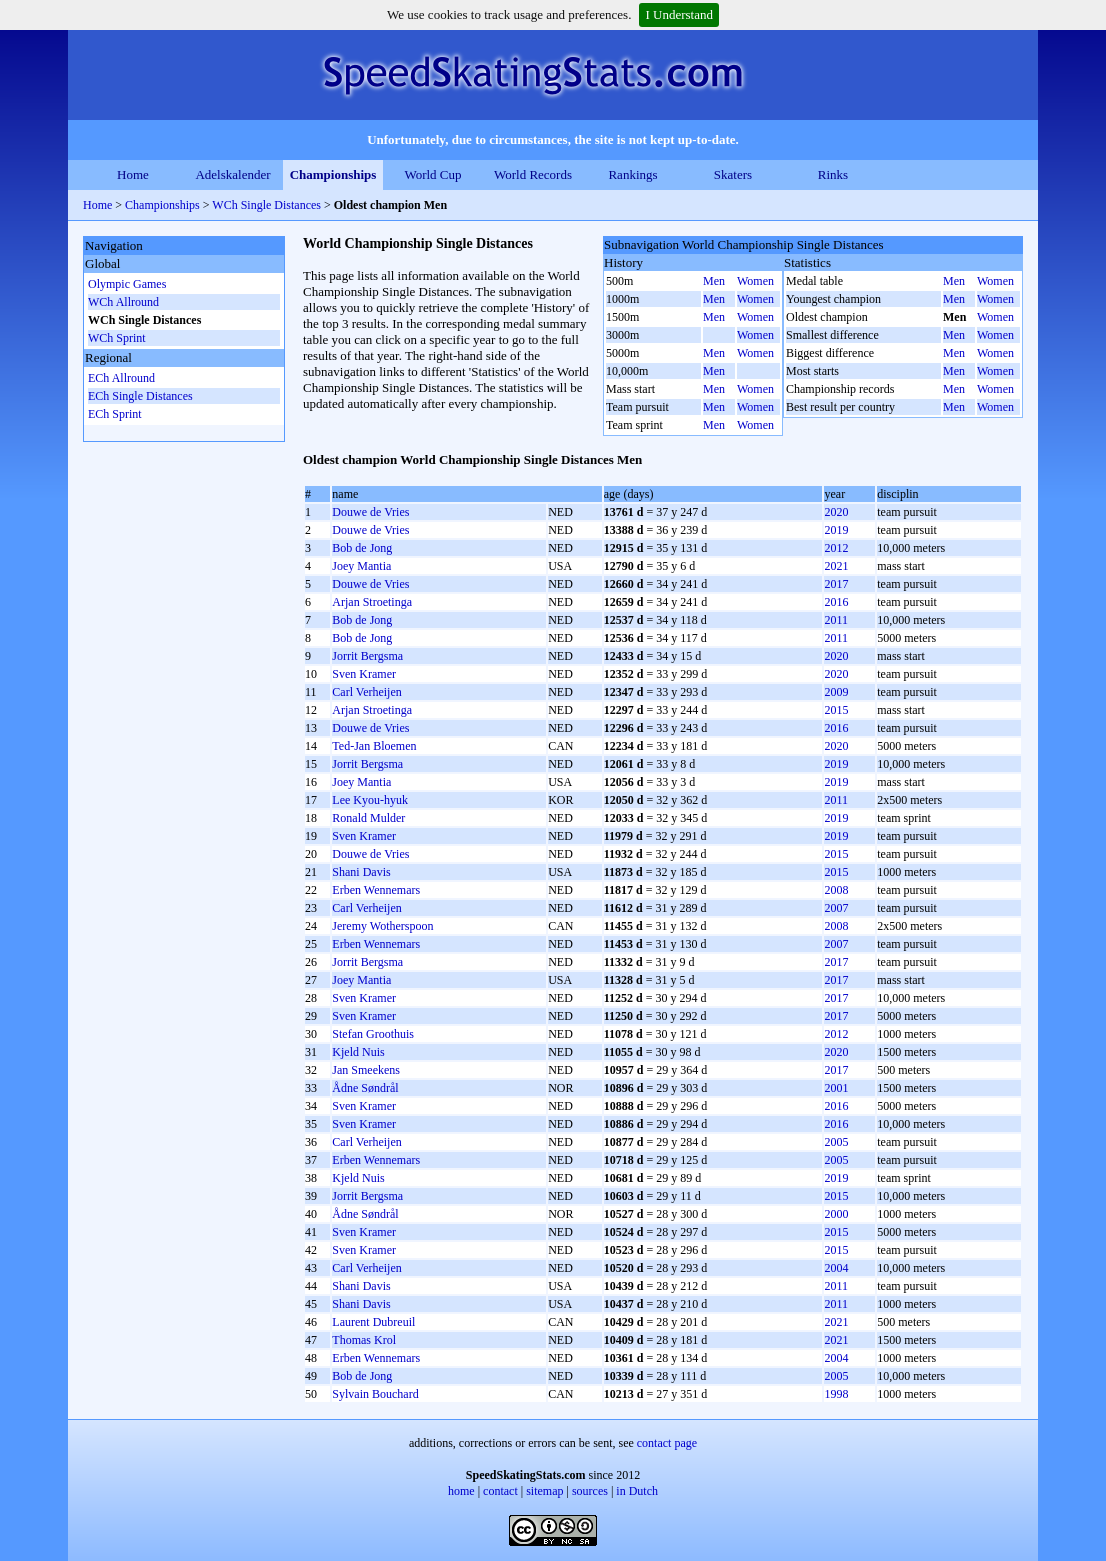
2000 (836, 1214)
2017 (836, 584)
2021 (836, 566)
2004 (836, 1268)
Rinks (833, 174)
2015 (836, 710)
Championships (333, 174)
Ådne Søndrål (365, 1088)
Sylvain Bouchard (375, 1394)
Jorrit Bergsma (367, 656)
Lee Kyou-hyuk (370, 800)
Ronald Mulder (368, 818)
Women (755, 281)
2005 (836, 1142)
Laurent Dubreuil (373, 1322)
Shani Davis (361, 872)
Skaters (733, 174)
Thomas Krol (364, 1340)
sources (590, 1491)
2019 (836, 530)
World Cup (432, 174)
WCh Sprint (117, 338)
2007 (836, 908)
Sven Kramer (364, 674)
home (461, 1491)
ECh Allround (121, 378)
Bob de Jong (362, 548)
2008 (836, 890)
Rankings (632, 174)
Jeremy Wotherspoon (382, 926)
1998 (836, 1394)
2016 (836, 602)
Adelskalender (232, 174)
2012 (836, 548)
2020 (836, 512)
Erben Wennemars (376, 890)
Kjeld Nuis (358, 1052)
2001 (836, 1088)
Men (714, 281)
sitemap (544, 1491)
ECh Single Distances (140, 396)
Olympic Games (127, 284)
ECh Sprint (115, 414)
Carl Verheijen (366, 692)
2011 (836, 620)
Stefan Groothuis (373, 1034)
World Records (533, 174)
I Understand (679, 14)
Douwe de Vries (370, 512)
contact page (667, 1443)
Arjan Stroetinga (372, 602)
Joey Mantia (361, 566)
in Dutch (637, 1491)
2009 (836, 692)
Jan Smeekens (366, 1070)
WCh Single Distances (268, 205)
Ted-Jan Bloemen (374, 746)
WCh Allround (123, 302)
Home (133, 174)
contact (500, 1491)
